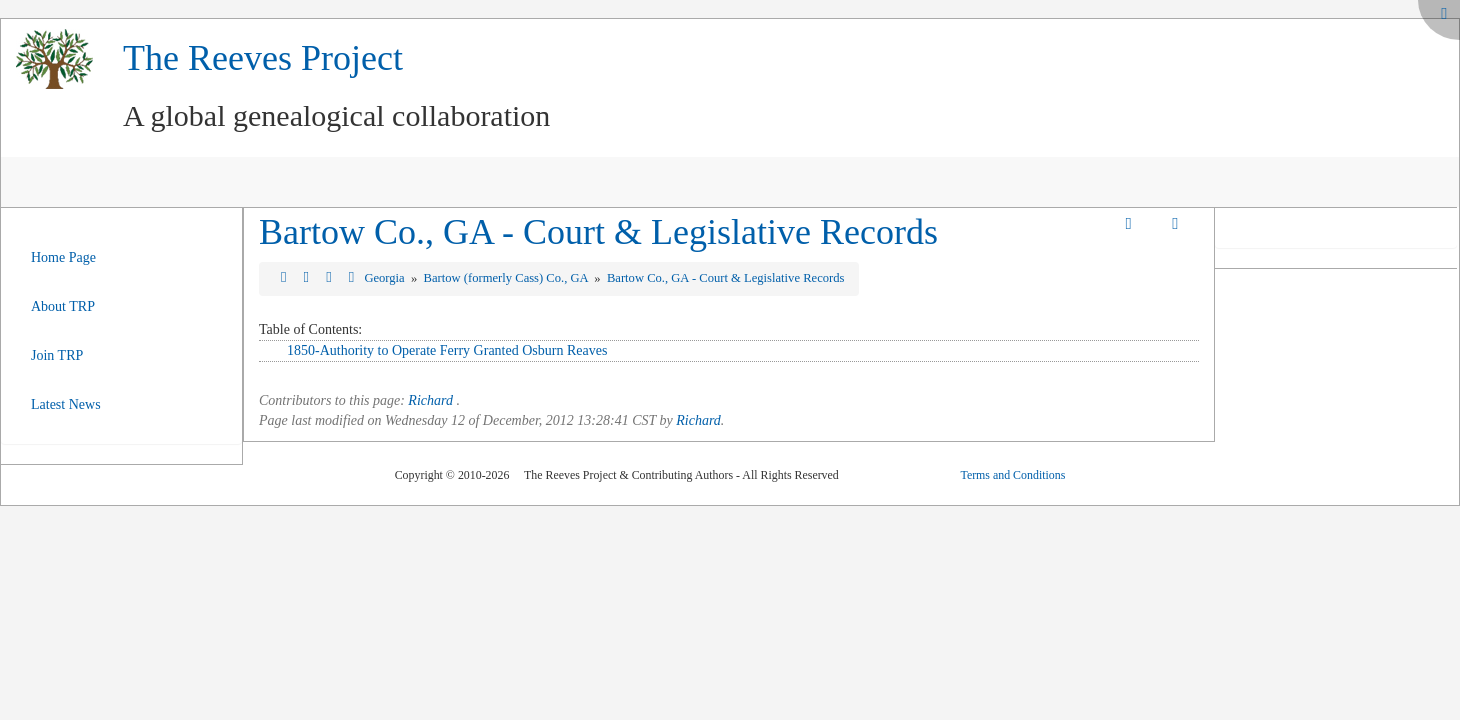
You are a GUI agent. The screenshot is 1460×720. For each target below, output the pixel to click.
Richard (430, 400)
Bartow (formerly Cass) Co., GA (508, 278)
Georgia (385, 278)
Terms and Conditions (1012, 475)
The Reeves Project (263, 58)
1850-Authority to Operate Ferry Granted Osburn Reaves (447, 350)
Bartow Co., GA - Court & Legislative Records (598, 232)
